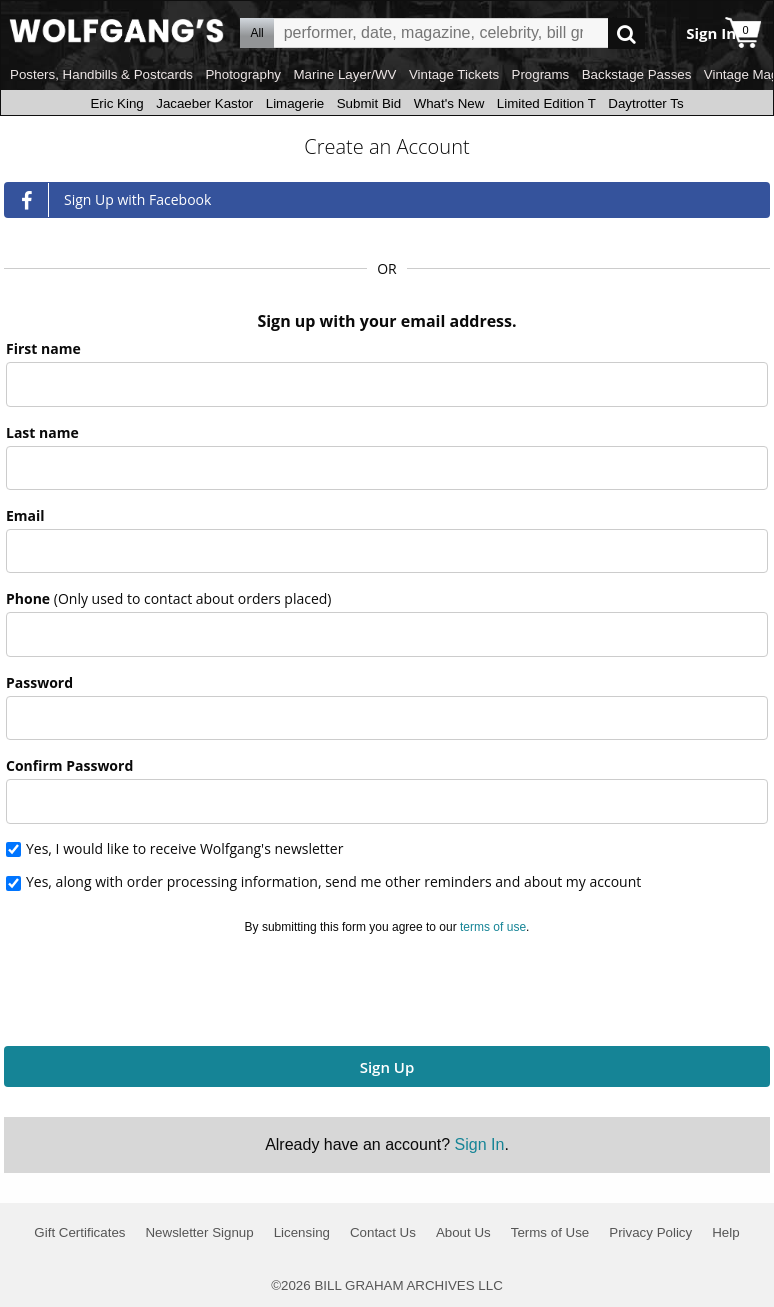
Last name (42, 432)
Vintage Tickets (454, 74)
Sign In (480, 1144)
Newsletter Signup (199, 1232)
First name (43, 348)
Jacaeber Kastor (204, 103)
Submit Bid (369, 103)
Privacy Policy (650, 1232)
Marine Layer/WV (344, 74)
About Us (463, 1232)
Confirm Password (69, 765)
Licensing (302, 1232)
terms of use (493, 927)
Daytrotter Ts (645, 103)
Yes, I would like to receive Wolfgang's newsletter (184, 849)
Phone (168, 598)
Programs (541, 74)
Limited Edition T (546, 103)
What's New (449, 103)
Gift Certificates (79, 1232)
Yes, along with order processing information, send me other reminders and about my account (333, 882)
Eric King (116, 103)
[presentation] (387, 987)
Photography (243, 74)
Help (725, 1232)
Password (39, 682)
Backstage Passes (637, 74)
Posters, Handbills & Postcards (101, 74)
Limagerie (295, 103)
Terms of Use (550, 1232)
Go (626, 33)
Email (25, 515)
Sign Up (387, 1067)
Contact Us (383, 1232)
